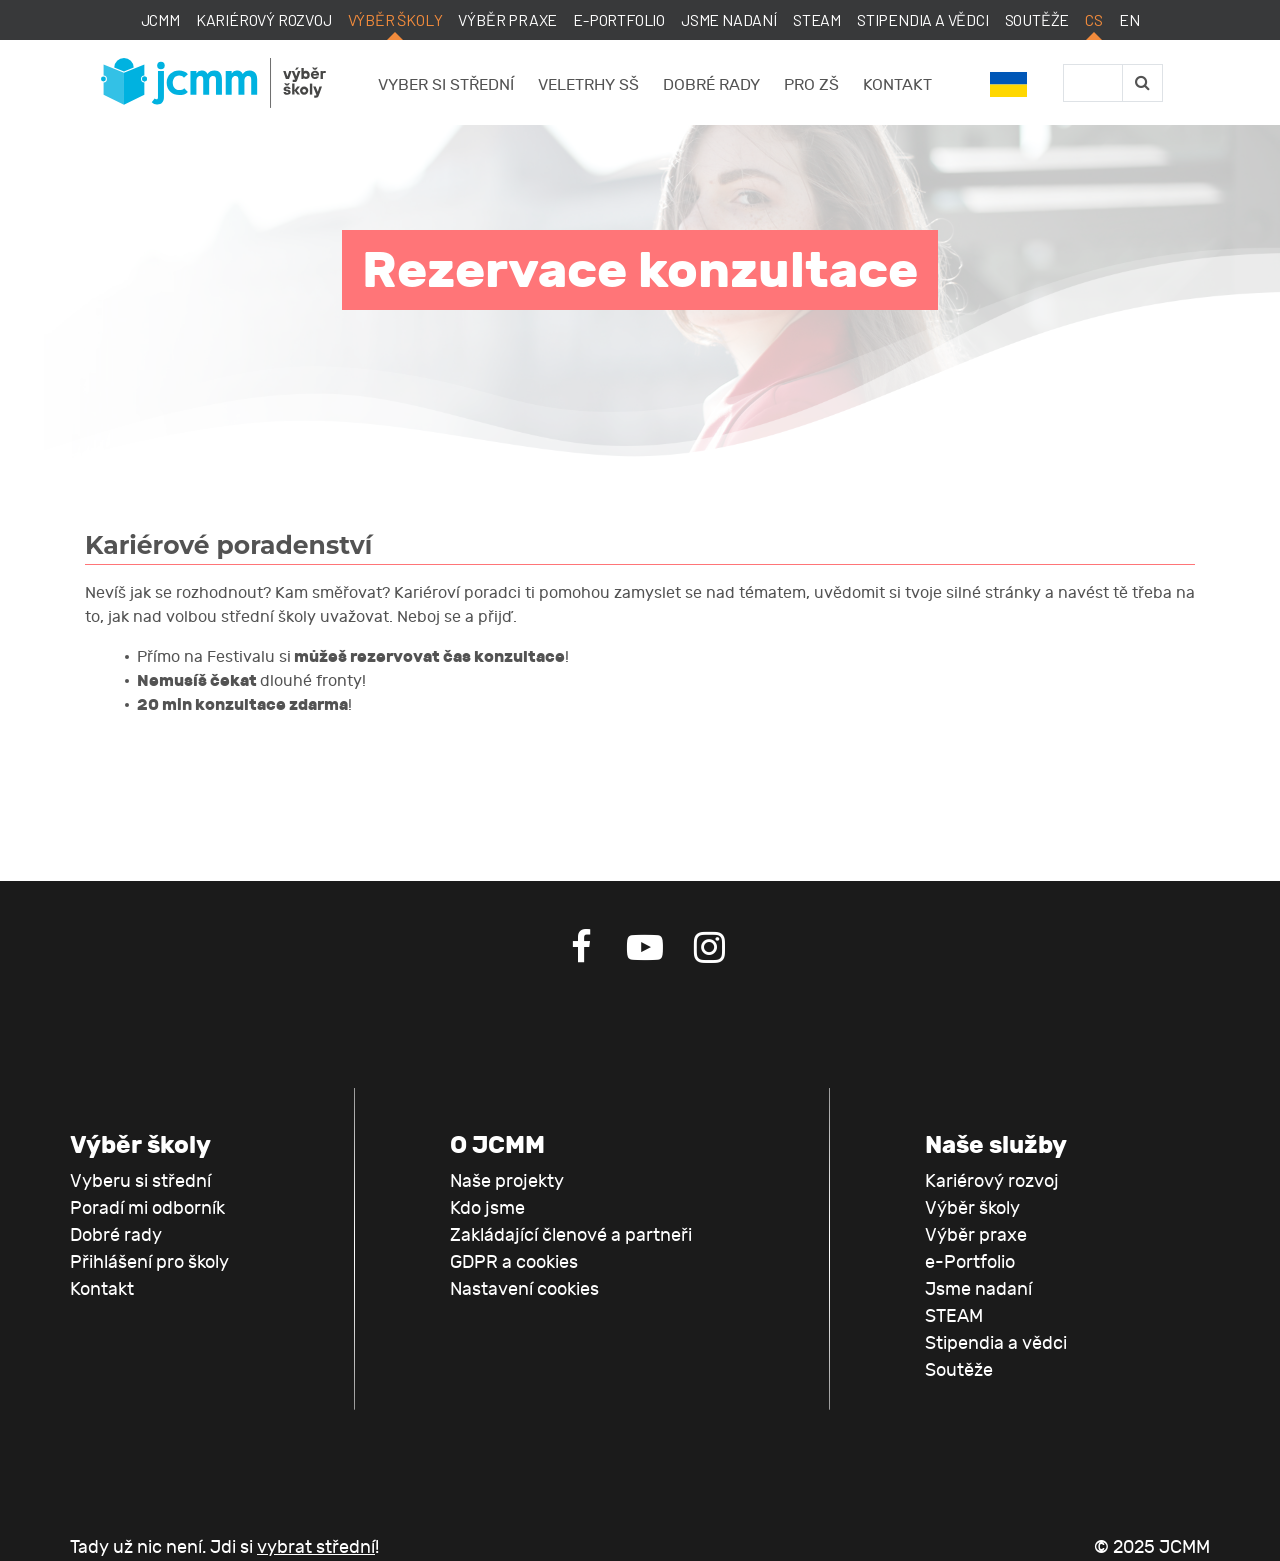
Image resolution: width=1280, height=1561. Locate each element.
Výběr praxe (507, 19)
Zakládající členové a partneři (571, 1235)
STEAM (817, 19)
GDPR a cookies (514, 1262)
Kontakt (897, 85)
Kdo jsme (487, 1208)
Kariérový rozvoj (264, 19)
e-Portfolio (619, 19)
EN (1129, 19)
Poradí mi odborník (147, 1208)
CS (1094, 19)
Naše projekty (507, 1181)
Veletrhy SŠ (588, 85)
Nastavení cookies (524, 1289)
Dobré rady (711, 85)
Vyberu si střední (140, 1181)
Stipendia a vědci (923, 19)
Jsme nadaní (729, 19)
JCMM (160, 19)
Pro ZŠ (811, 85)
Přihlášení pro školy (149, 1262)
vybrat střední (316, 1547)
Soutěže (1037, 19)
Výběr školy (395, 19)
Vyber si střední (446, 85)
